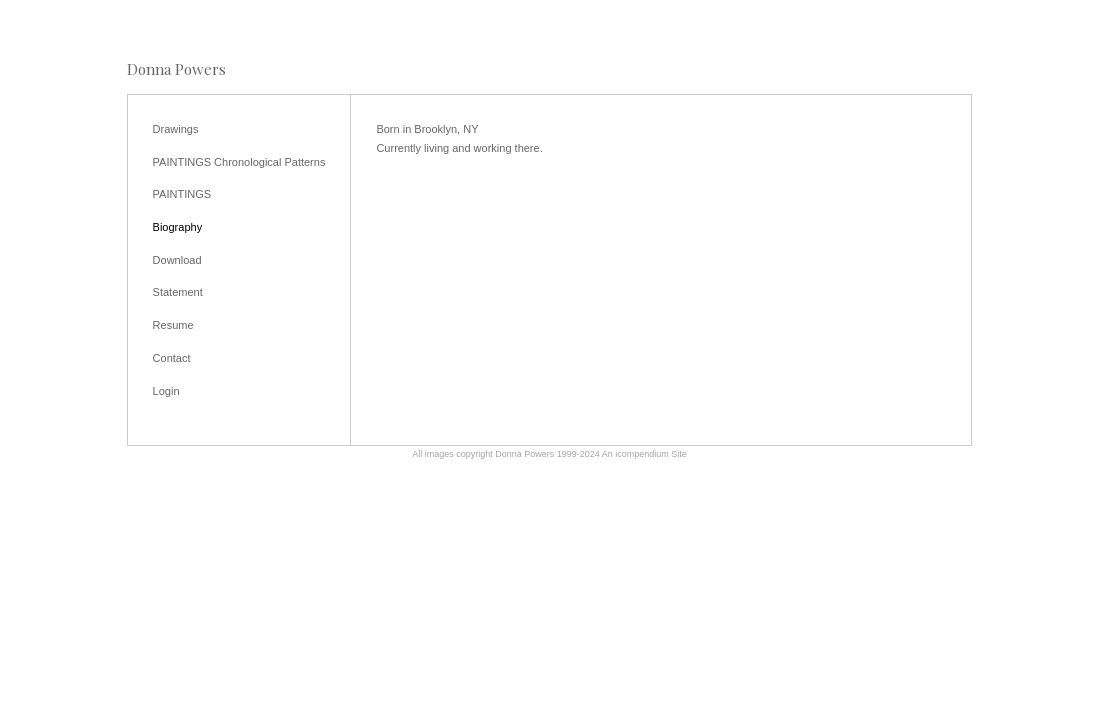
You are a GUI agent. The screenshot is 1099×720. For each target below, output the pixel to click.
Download (177, 260)
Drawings (176, 129)
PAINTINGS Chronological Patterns (239, 162)
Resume (173, 325)
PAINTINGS (182, 194)
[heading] (176, 69)
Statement (178, 292)
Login (166, 391)
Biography (178, 227)
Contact (172, 358)
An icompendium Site (644, 454)
